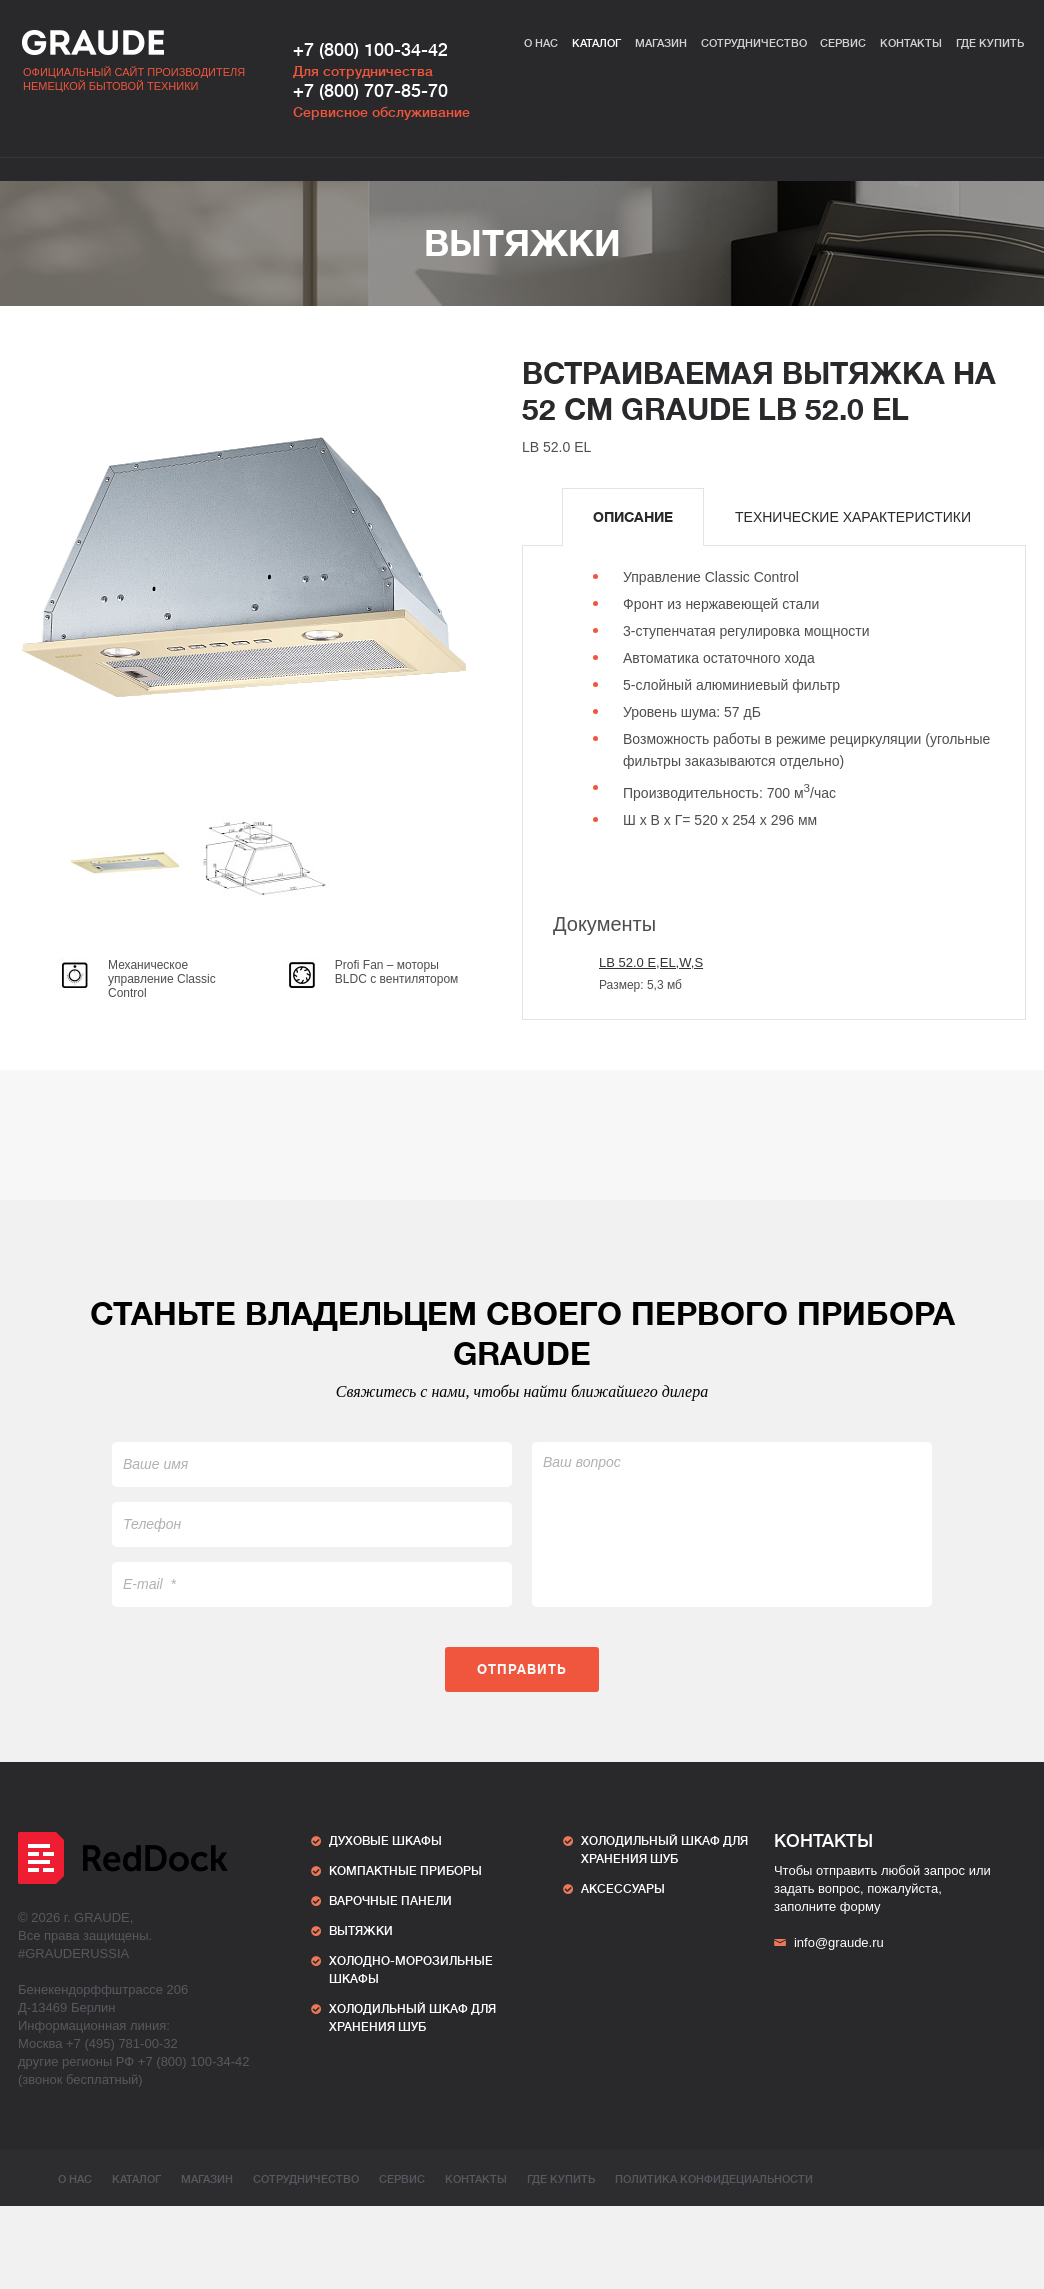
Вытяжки (522, 243)
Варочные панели (390, 1901)
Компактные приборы (405, 1871)
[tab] (633, 517)
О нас (541, 43)
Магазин (661, 43)
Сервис (843, 43)
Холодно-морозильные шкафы (411, 1970)
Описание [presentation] (633, 517)
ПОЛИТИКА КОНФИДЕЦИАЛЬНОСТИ (714, 2179)
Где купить (990, 43)
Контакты (911, 43)
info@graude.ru (829, 1942)
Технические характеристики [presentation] (853, 517)
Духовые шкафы (385, 1841)
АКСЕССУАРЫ (623, 1889)
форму (860, 1906)
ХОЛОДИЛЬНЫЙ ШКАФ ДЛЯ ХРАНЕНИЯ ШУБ (412, 2018)
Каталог (596, 43)
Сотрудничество (754, 43)
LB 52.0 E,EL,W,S (651, 962)
